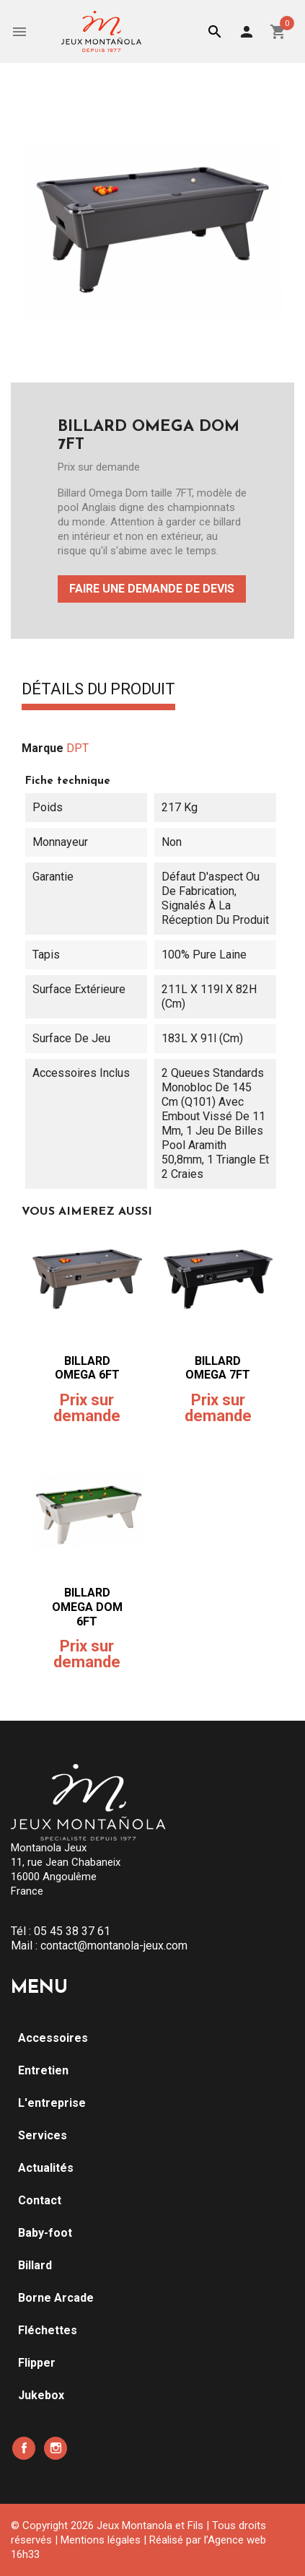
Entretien (43, 2070)
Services (42, 2135)
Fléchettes (47, 2330)
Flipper (37, 2363)
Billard (35, 2265)
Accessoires (53, 2038)
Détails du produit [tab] (98, 690)
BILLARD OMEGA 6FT (87, 1368)
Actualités (46, 2168)
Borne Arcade (56, 2298)
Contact (39, 2200)
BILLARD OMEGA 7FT (217, 1368)
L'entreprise (52, 2103)
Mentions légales (101, 2539)
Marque (42, 748)
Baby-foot (45, 2233)
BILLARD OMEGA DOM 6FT (87, 1607)
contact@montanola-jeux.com (113, 1945)
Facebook (23, 2448)
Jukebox (41, 2395)
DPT (77, 748)
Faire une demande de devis (151, 588)
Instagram (55, 2448)
